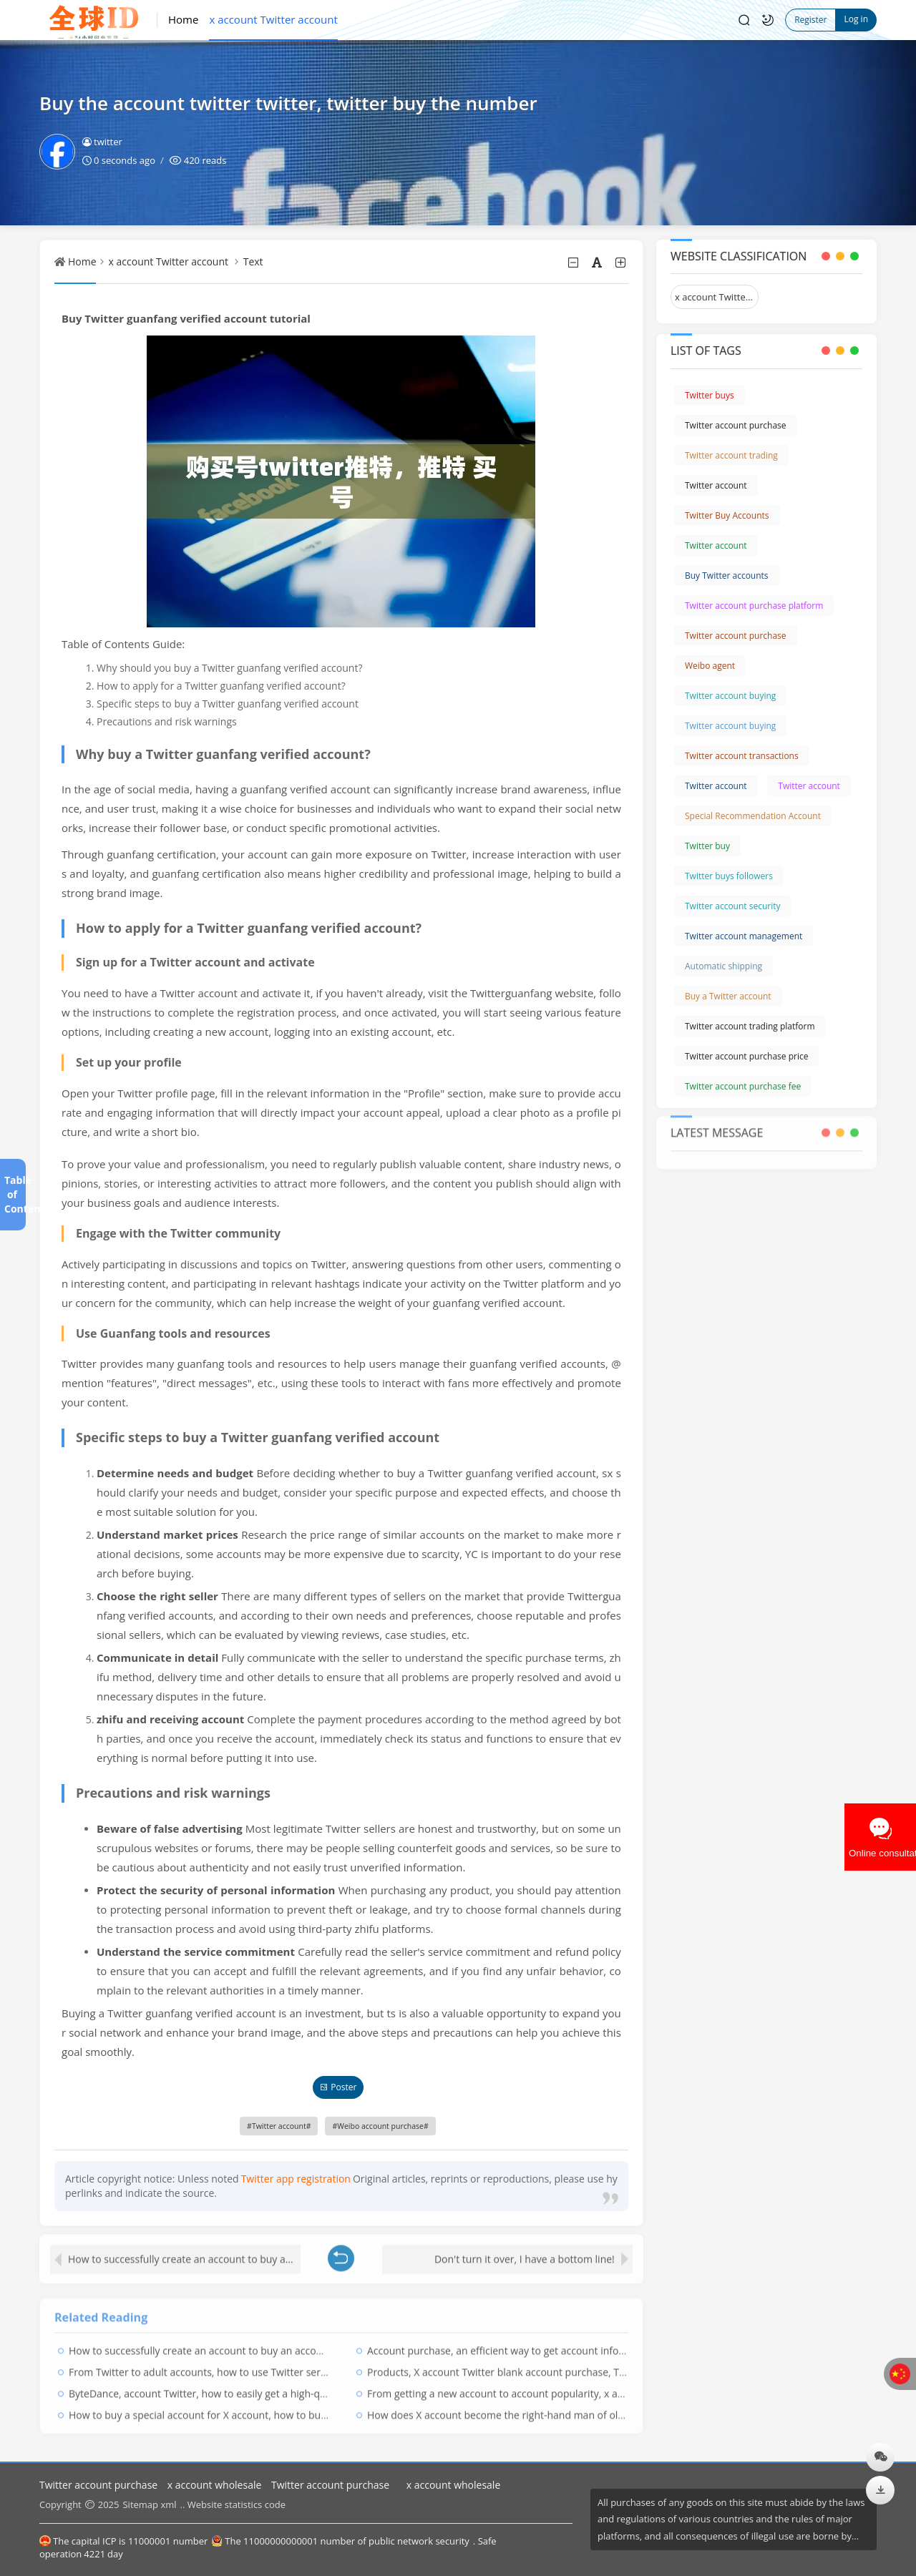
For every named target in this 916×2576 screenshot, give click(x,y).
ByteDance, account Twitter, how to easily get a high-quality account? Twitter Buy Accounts (279, 2386)
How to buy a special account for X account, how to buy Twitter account (235, 2407)
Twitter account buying (730, 696)
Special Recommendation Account (753, 816)
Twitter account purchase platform (754, 605)
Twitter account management (743, 936)
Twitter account (279, 2126)
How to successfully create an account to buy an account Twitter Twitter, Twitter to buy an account (184, 2251)
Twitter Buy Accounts (727, 515)
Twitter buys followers (729, 876)
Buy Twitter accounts (727, 575)
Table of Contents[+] (12, 1194)
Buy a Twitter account (728, 996)
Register (810, 20)
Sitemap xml (149, 2504)
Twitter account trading (731, 455)
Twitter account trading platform (750, 1026)
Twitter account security (733, 906)
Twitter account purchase (735, 425)
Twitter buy (707, 846)
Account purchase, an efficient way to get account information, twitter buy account (559, 2343)
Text (253, 261)
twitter (102, 141)
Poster (338, 2087)
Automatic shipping (723, 966)
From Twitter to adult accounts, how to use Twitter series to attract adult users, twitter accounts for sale (310, 2364)
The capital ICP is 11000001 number (123, 2541)
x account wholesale (214, 2485)
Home (183, 19)
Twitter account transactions (742, 756)
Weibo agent (710, 666)
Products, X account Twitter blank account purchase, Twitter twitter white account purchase (580, 2364)
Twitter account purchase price (746, 1056)
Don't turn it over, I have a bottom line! (524, 2251)
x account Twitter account (273, 19)
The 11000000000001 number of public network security (340, 2541)
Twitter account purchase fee (743, 1086)
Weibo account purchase (380, 2126)
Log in (856, 19)
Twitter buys (709, 395)
